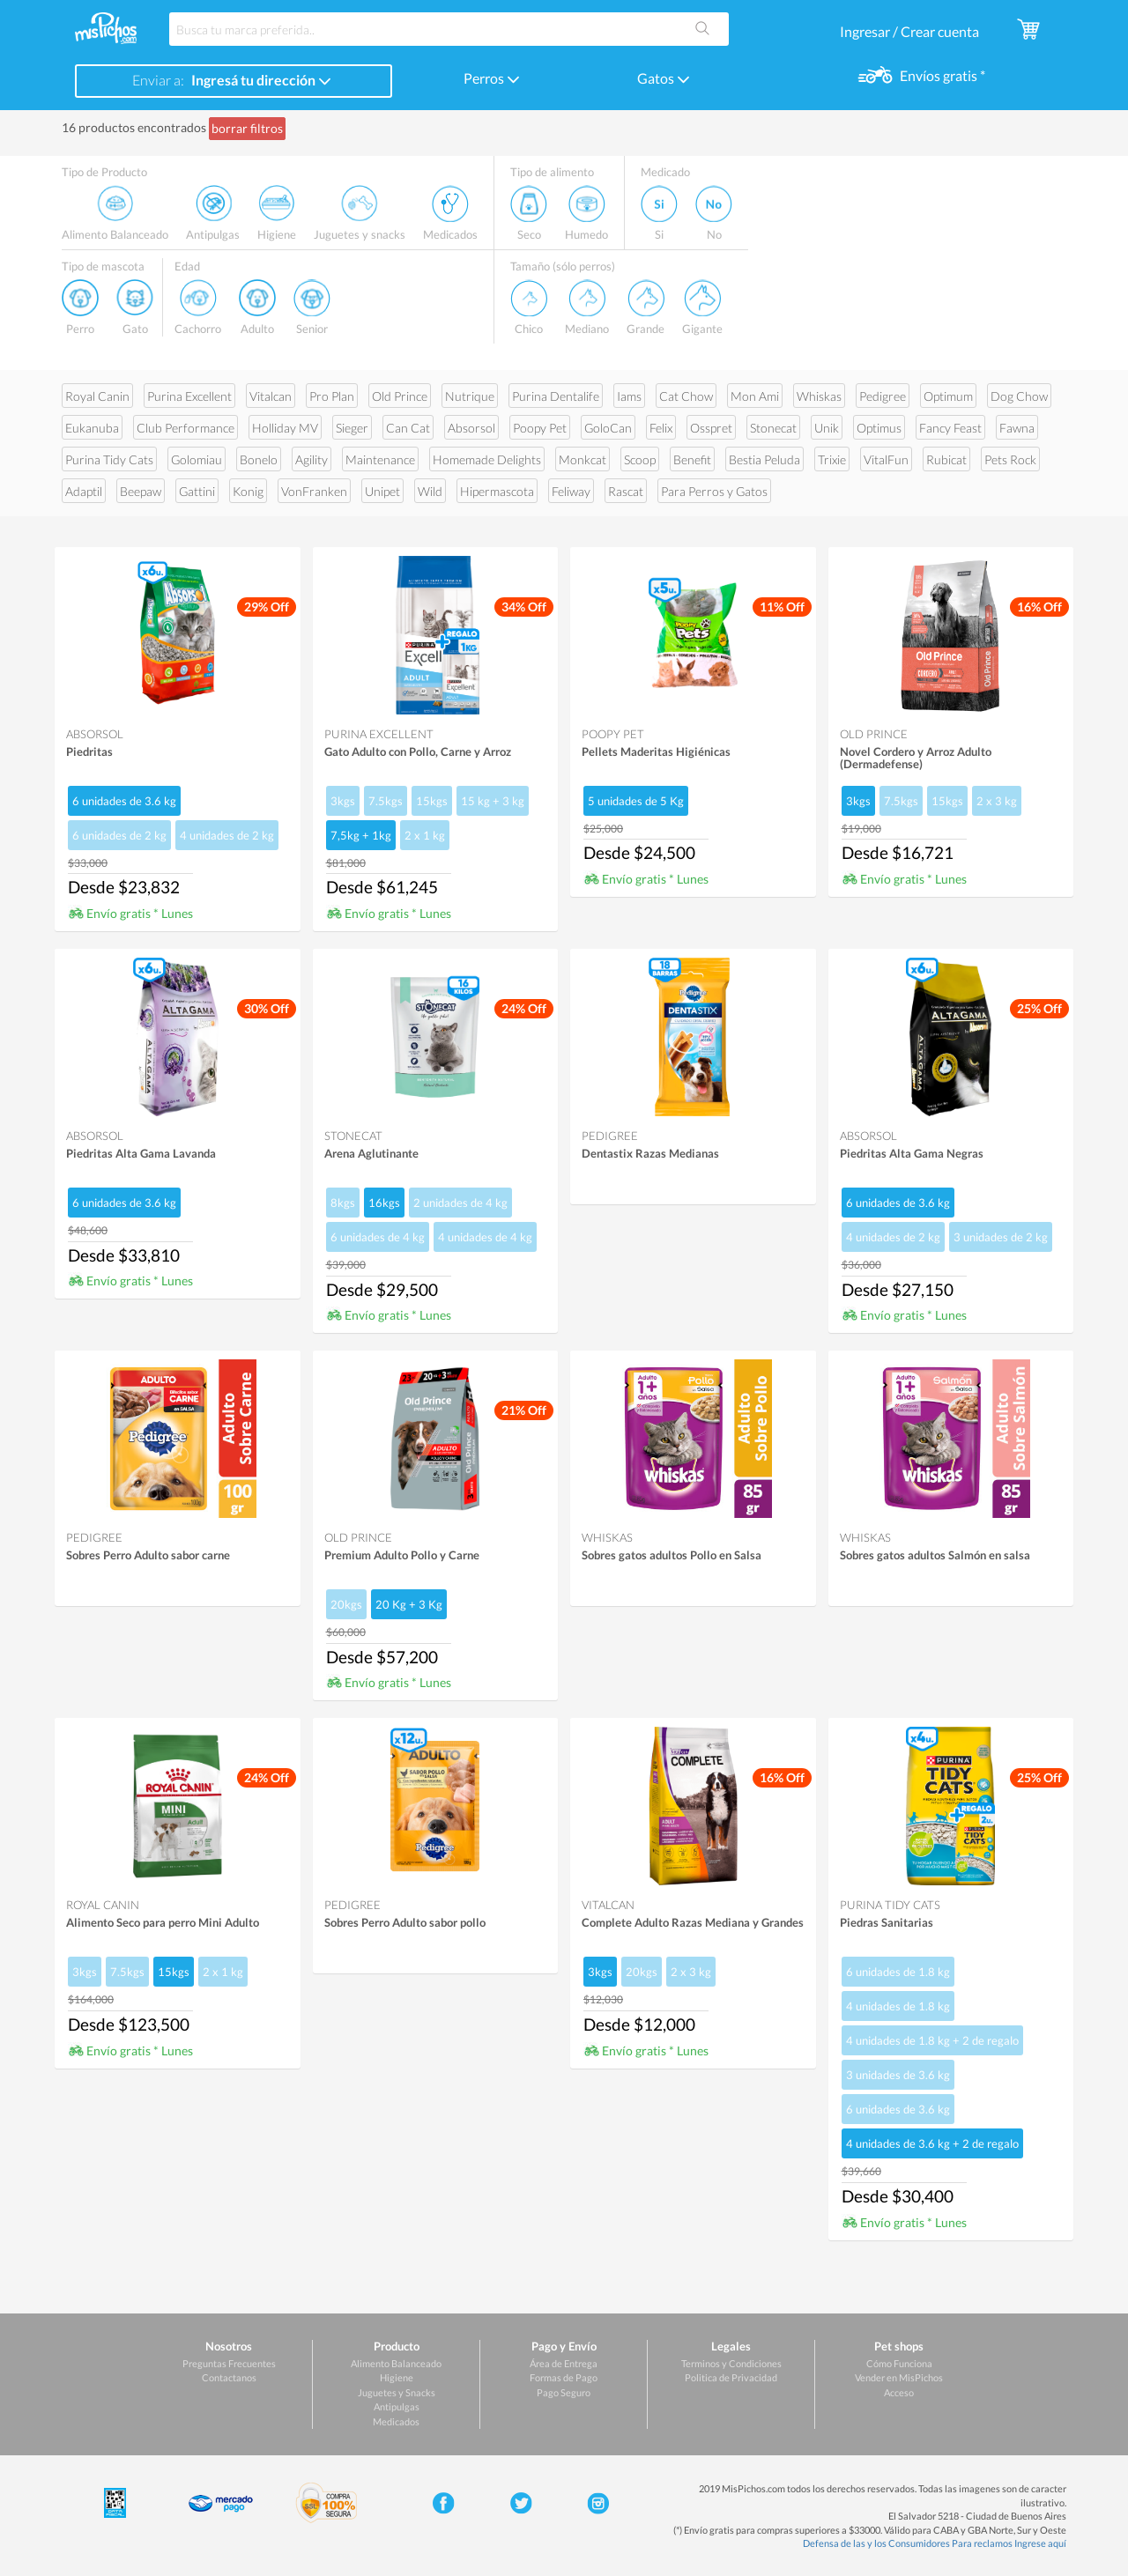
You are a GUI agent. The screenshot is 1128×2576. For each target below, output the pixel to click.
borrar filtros (247, 128)
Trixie (832, 459)
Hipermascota (497, 491)
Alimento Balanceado (396, 2363)
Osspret (711, 427)
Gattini (197, 491)
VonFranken (314, 491)
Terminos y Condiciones (731, 2363)
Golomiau (196, 459)
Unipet (382, 491)
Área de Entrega (563, 2363)
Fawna (1017, 427)
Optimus (879, 427)
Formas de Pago (563, 2377)
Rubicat (946, 459)
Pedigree (882, 396)
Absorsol (471, 427)
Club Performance (185, 427)
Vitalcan (270, 396)
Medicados (396, 2421)
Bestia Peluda (764, 459)
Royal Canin (97, 396)
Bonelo (259, 459)
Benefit (692, 459)
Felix (660, 427)
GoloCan (608, 427)
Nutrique (469, 396)
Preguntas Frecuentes (229, 2363)
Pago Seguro (563, 2392)
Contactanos (229, 2377)
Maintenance (380, 459)
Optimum (948, 396)
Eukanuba (92, 427)
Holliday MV (285, 427)
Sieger (352, 427)
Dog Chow (1019, 396)
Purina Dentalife (555, 396)
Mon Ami (755, 396)
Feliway (571, 491)
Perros (492, 78)
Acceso (899, 2392)
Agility (311, 459)
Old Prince (399, 396)
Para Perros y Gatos (714, 491)
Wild (430, 491)
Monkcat (582, 459)
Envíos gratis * (941, 75)
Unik (826, 427)
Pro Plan (331, 396)
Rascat (625, 491)
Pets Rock (1010, 459)
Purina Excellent (189, 396)
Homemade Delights (487, 459)
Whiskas (819, 396)
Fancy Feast (950, 427)
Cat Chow (686, 396)
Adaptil (83, 491)
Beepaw (140, 491)
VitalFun (886, 459)
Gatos (663, 78)
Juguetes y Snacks (396, 2392)
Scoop (640, 459)
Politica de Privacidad (731, 2377)
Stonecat (773, 427)
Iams (629, 396)
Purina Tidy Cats (109, 459)
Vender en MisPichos (899, 2377)
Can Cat (408, 427)
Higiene (396, 2377)
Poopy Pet (540, 427)
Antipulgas (396, 2406)
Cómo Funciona (899, 2363)
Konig (248, 491)
